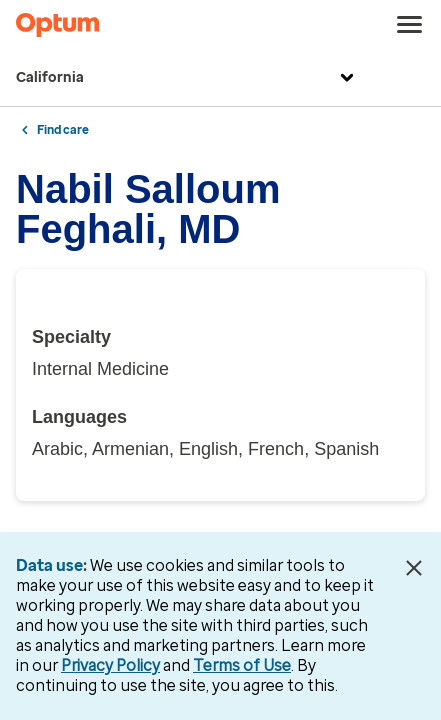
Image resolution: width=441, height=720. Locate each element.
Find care (63, 130)
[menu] (410, 25)
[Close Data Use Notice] (414, 568)
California (187, 78)
